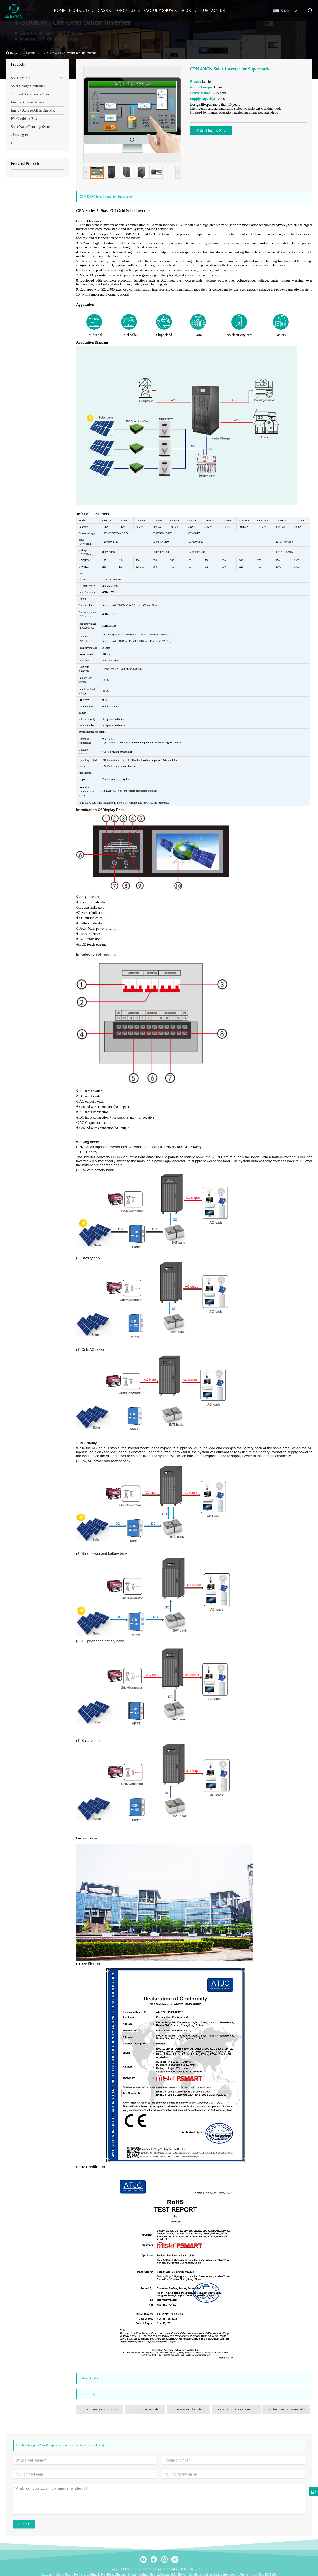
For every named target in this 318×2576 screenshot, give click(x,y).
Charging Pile (20, 135)
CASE (103, 10)
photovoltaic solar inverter (286, 2409)
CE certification (88, 1964)
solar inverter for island (188, 2409)
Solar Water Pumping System (31, 127)
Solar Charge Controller (28, 86)
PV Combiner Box (24, 118)
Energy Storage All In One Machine (36, 110)
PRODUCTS (79, 10)
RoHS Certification (90, 2167)
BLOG (187, 10)
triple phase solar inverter (99, 2409)
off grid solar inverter (145, 2409)
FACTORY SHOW (158, 10)
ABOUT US (125, 10)
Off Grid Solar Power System (32, 94)
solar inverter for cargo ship (237, 2409)
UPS (14, 143)
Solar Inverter (20, 78)
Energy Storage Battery (27, 102)
